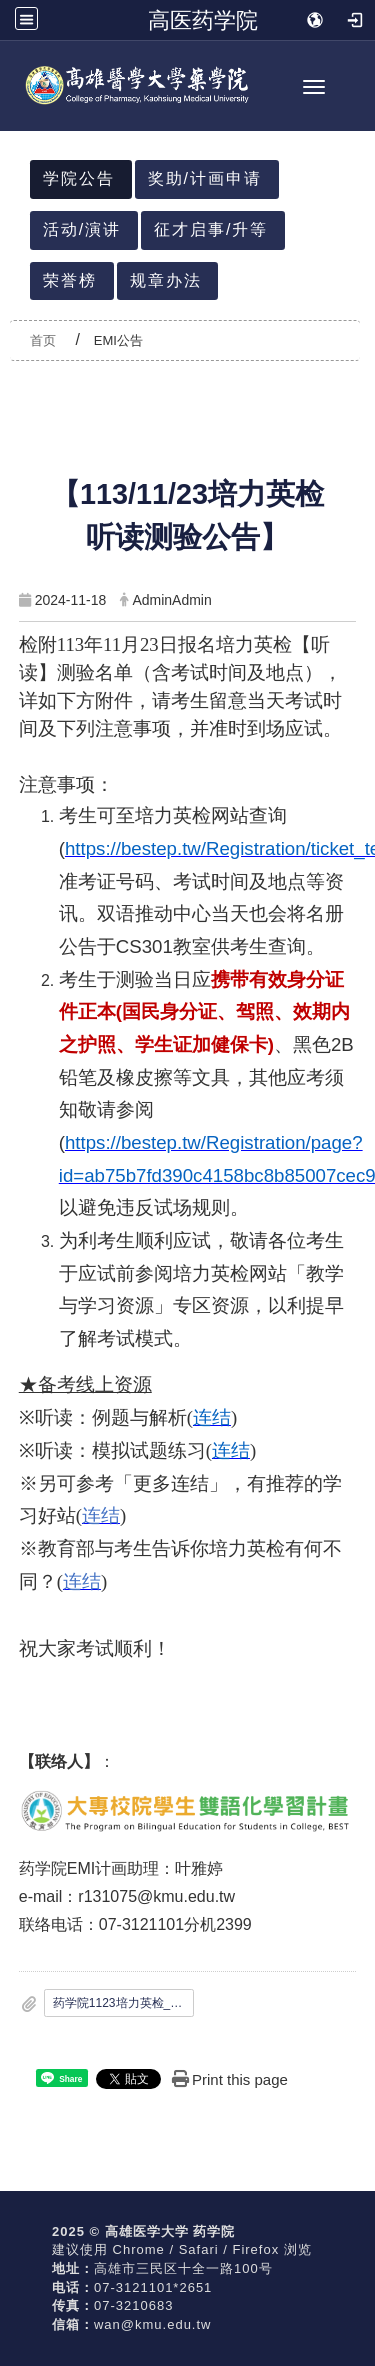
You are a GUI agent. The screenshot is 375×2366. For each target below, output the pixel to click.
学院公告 (79, 178)
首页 (43, 340)
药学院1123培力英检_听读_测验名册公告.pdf (124, 2003)
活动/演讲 (82, 229)
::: (21, 132)
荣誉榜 (70, 280)
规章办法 (166, 280)
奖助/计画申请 (205, 178)
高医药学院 (203, 20)
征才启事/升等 (211, 229)
